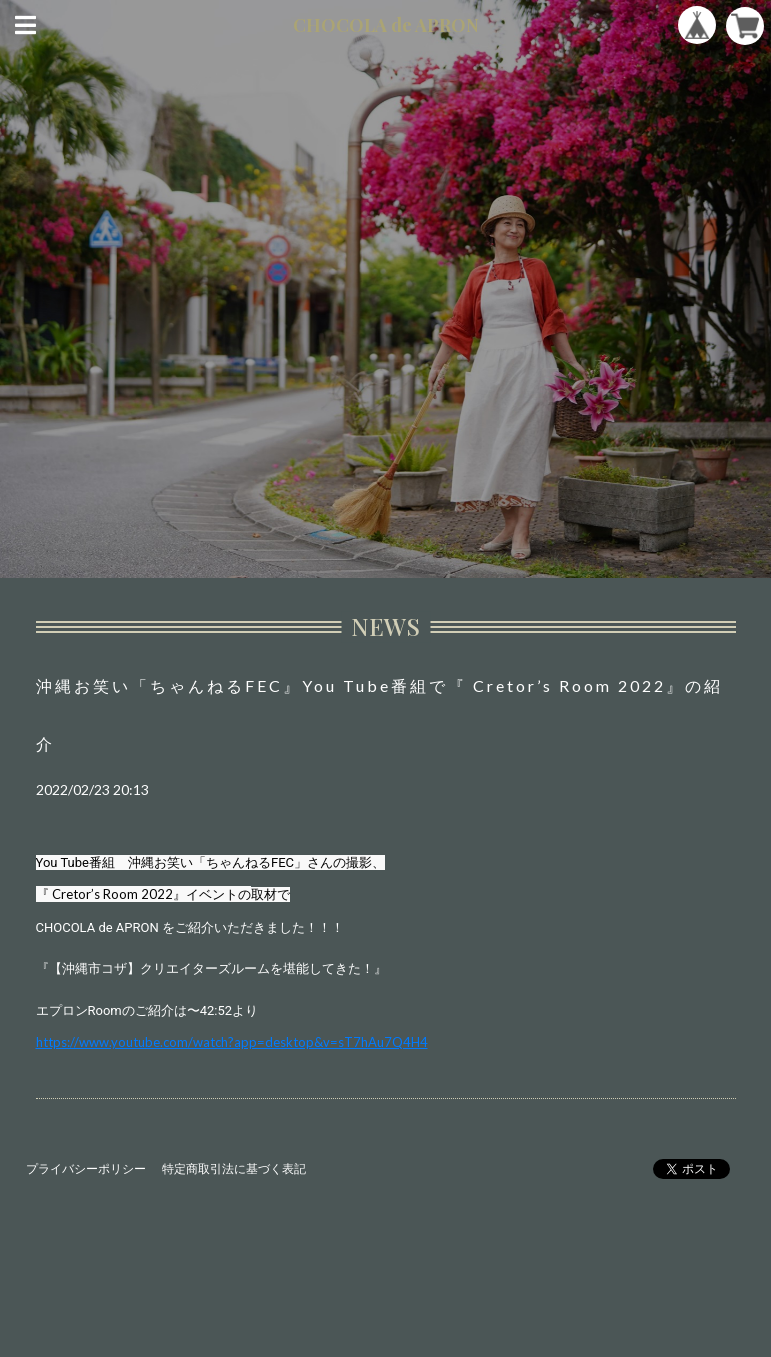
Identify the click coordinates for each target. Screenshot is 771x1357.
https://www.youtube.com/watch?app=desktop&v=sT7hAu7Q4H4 (232, 1042)
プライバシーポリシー (86, 1168)
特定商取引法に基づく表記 (234, 1168)
